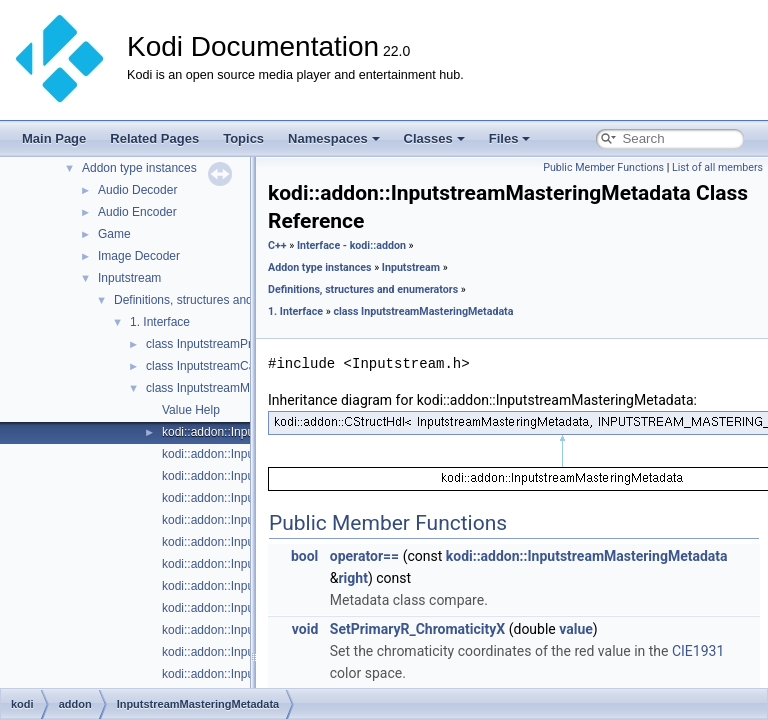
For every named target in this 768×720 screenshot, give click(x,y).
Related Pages (154, 138)
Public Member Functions (603, 167)
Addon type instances (139, 168)
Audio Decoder (137, 190)
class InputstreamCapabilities (224, 366)
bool (304, 556)
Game (114, 234)
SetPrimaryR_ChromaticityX (417, 629)
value (576, 629)
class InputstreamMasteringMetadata (244, 388)
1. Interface (160, 322)
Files (510, 138)
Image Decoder (139, 256)
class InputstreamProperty (215, 344)
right (352, 578)
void (305, 629)
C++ (277, 245)
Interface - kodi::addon (351, 245)
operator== (364, 556)
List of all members (717, 167)
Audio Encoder (137, 212)
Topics (243, 138)
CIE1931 (698, 651)
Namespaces (334, 138)
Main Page (54, 138)
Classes (434, 138)
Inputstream (129, 278)
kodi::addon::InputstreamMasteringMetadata (587, 556)
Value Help (191, 410)
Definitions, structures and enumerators (218, 300)
